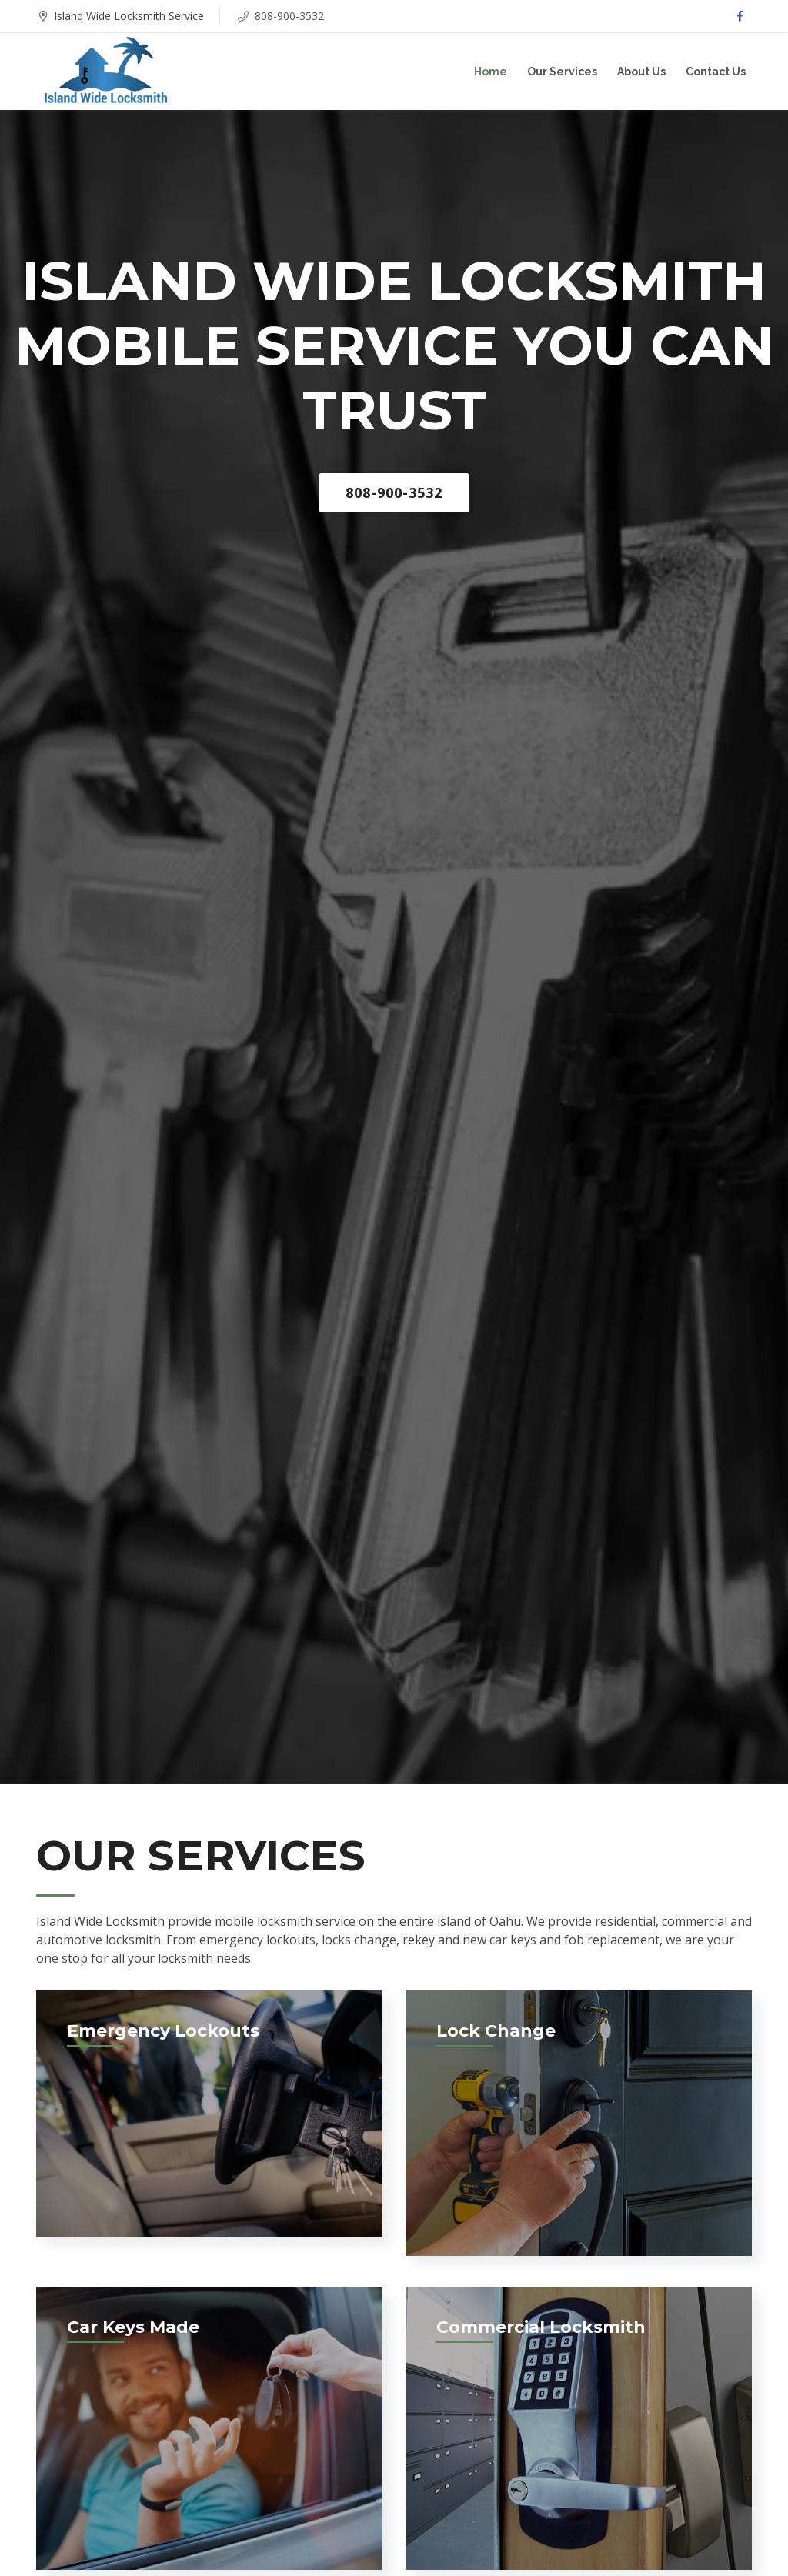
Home (490, 71)
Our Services (562, 71)
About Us (641, 71)
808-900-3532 (289, 15)
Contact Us (716, 71)
